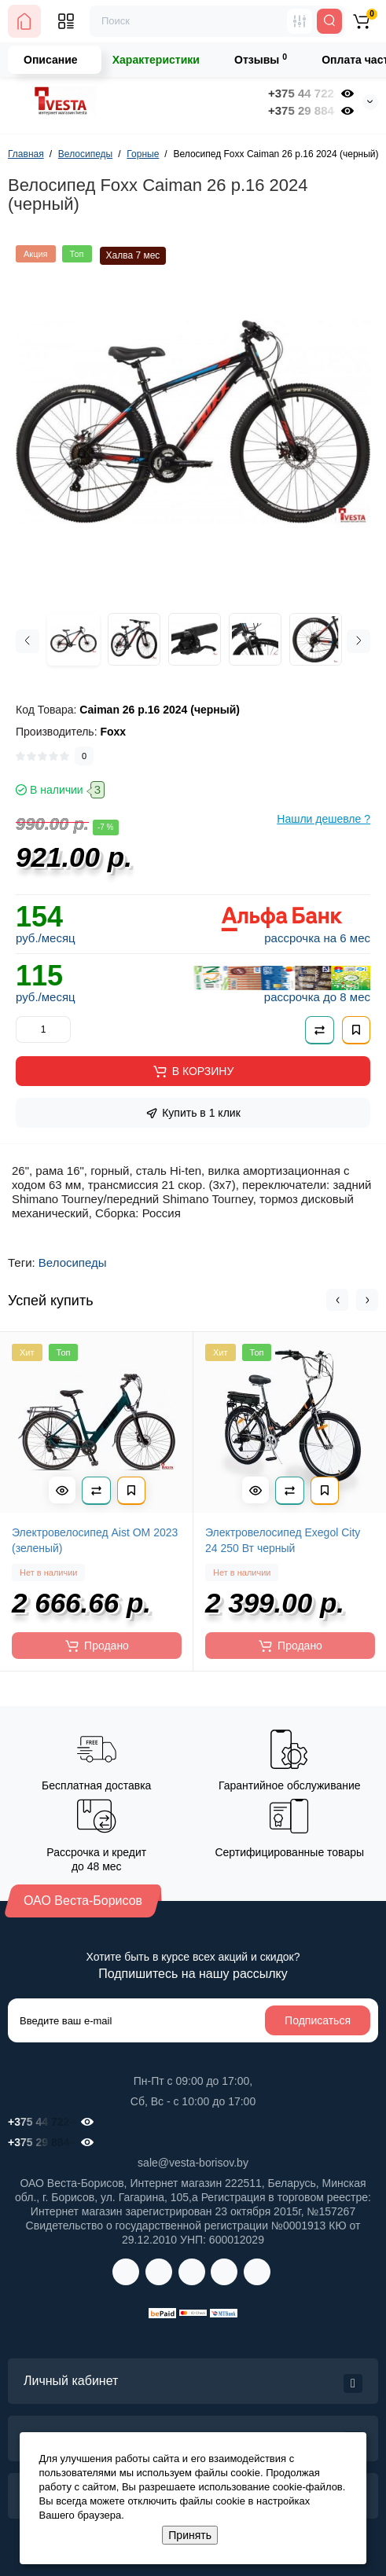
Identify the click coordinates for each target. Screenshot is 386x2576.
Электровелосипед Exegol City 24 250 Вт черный (282, 1540)
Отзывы (260, 59)
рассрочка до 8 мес (317, 997)
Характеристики (156, 59)
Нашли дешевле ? (323, 819)
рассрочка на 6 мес (317, 938)
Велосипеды (73, 1262)
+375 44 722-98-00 (301, 93)
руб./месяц (45, 938)
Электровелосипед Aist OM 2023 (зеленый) (95, 1540)
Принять (189, 2535)
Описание (51, 59)
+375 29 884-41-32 (301, 110)
